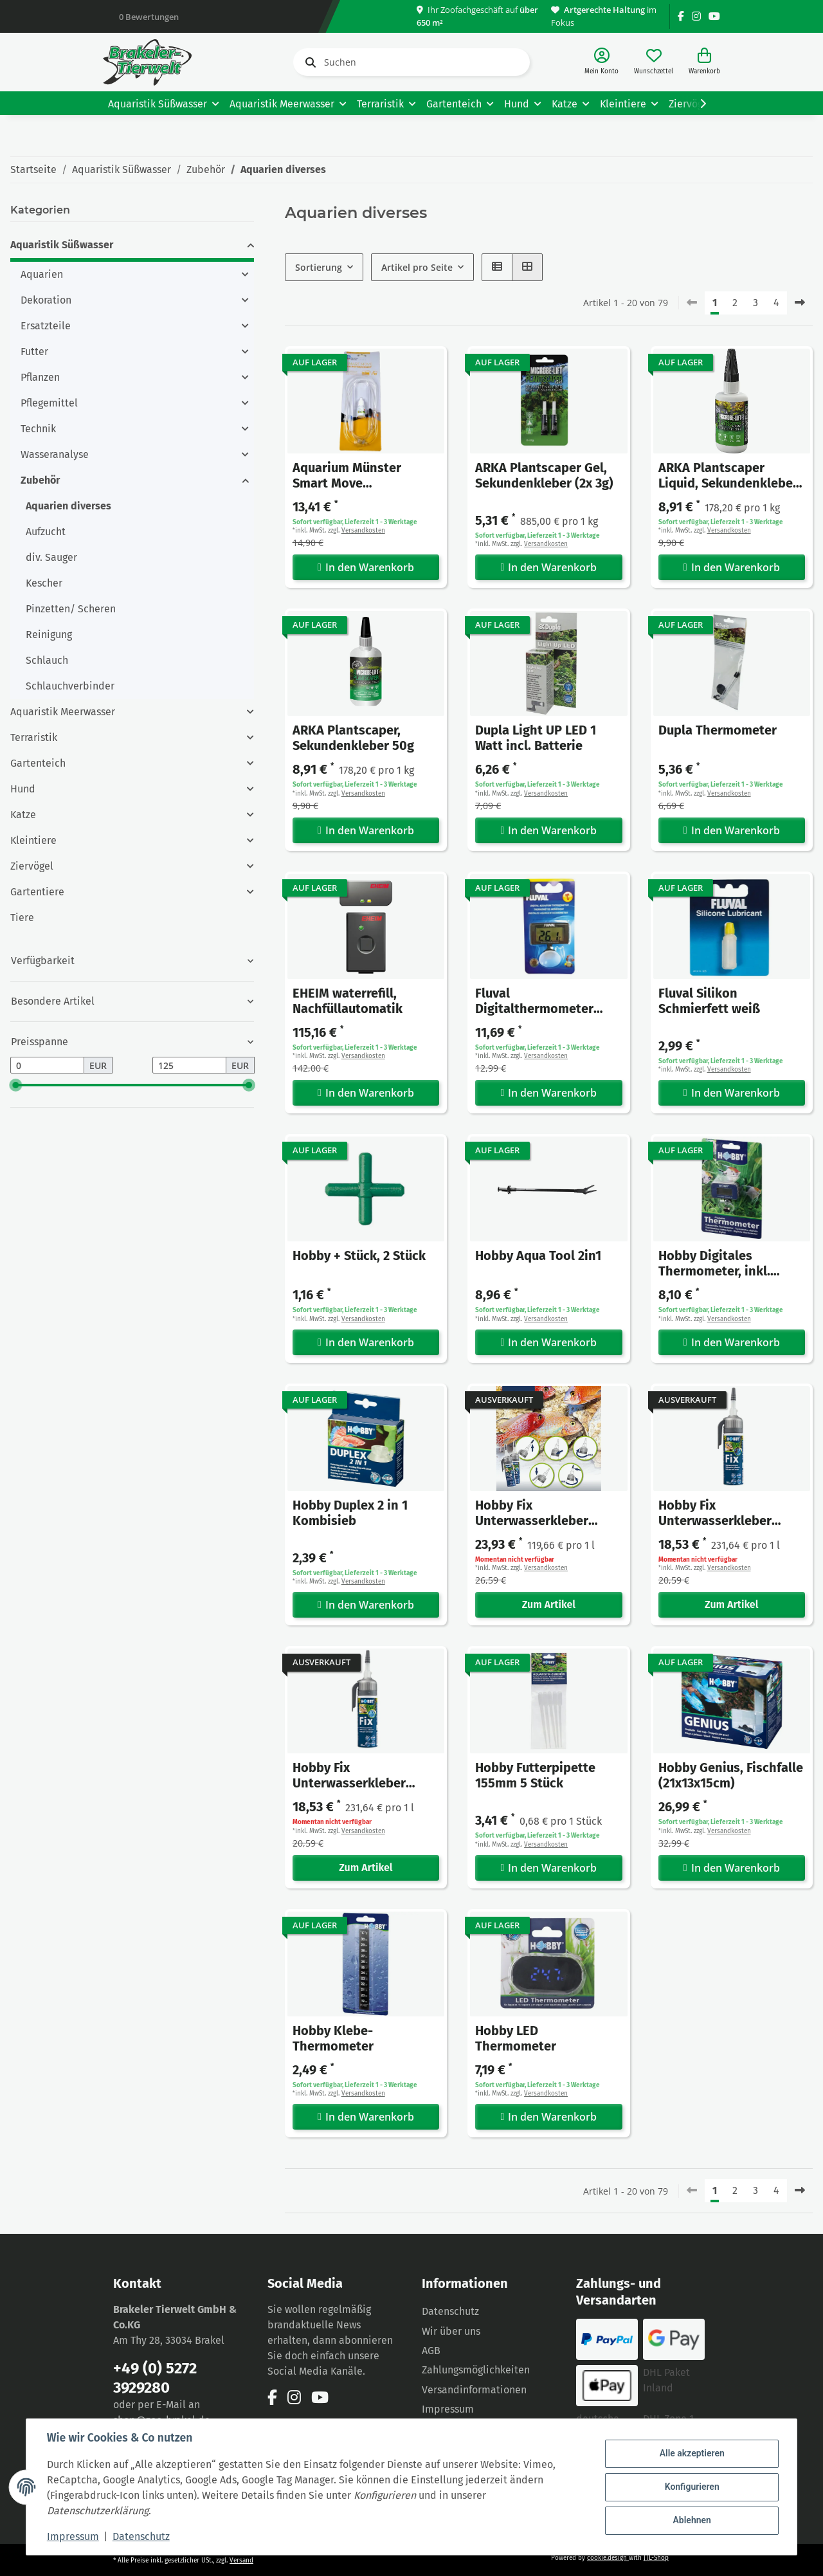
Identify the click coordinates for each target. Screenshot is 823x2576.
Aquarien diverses (68, 506)
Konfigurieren (691, 2486)
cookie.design (608, 2558)
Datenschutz (450, 2311)
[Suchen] (411, 62)
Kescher (44, 583)
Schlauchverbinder (70, 686)
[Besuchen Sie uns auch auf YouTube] (714, 16)
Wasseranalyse (55, 454)
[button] (601, 62)
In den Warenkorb (366, 567)
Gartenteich (38, 763)
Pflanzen (40, 377)
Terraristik (33, 737)
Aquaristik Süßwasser (61, 245)
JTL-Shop (656, 2558)
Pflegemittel (49, 403)
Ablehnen (691, 2520)
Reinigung (49, 634)
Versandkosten (363, 530)
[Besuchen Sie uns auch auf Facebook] (681, 16)
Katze (23, 814)
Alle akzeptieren (691, 2454)
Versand (241, 2560)
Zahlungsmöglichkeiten (476, 2370)
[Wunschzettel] (653, 62)
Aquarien (42, 274)
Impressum (448, 2409)
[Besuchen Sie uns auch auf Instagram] (696, 16)
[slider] (15, 1085)
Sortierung (318, 267)
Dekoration (46, 300)
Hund (22, 789)
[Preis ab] (47, 1065)
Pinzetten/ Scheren (71, 609)
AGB (431, 2350)
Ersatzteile (46, 326)
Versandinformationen (474, 2390)
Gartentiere (37, 892)
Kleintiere (33, 840)
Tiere (22, 917)
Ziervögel (31, 866)
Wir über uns (451, 2331)
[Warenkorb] (704, 62)
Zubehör (40, 480)
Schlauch (47, 660)
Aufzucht (46, 531)
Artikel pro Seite (417, 267)
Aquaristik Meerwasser (62, 712)
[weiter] (800, 303)
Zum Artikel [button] (548, 1604)
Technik (38, 429)
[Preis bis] (189, 1065)
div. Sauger (51, 557)
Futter (34, 351)
